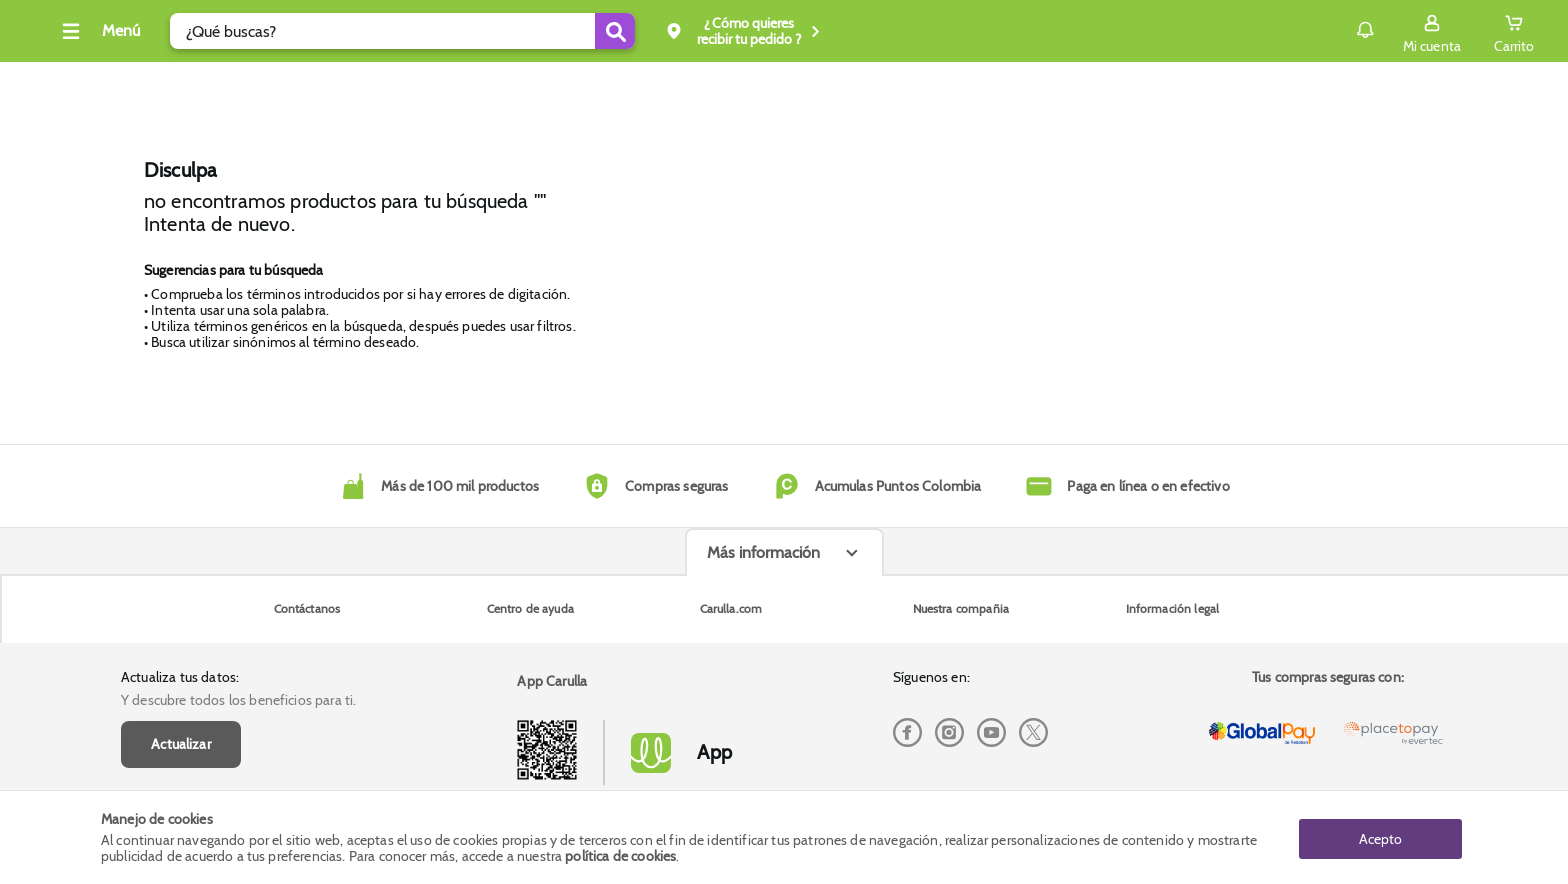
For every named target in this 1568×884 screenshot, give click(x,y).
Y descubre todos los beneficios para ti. (238, 575)
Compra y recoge (1158, 84)
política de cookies (620, 856)
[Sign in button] (1331, 31)
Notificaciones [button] (1235, 30)
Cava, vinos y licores (187, 84)
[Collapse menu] (229, 31)
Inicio (573, 84)
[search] (533, 31)
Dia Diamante (469, 84)
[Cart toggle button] (1413, 31)
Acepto (1380, 837)
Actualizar (181, 619)
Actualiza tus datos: (180, 552)
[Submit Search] (746, 31)
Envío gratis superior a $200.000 (1338, 84)
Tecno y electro (337, 84)
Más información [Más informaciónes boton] (763, 701)
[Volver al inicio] (140, 36)
